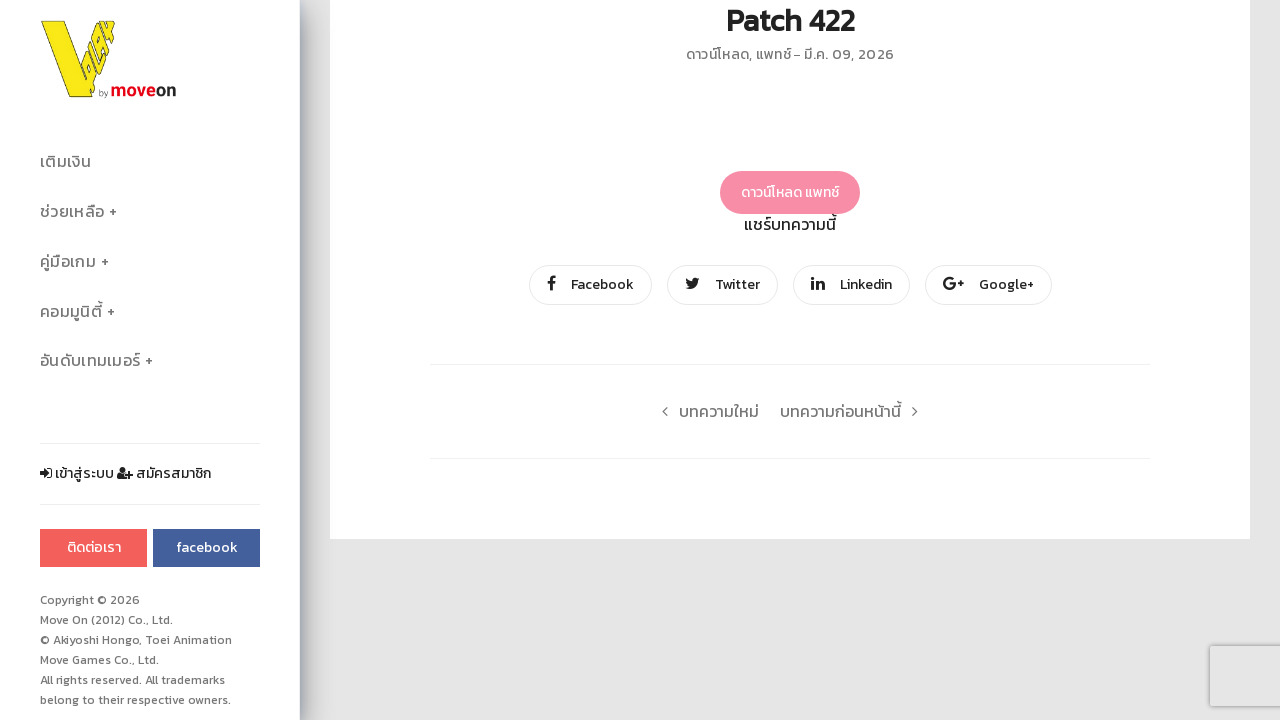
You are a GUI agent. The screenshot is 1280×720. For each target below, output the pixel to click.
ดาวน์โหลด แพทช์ (790, 192)
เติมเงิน (65, 161)
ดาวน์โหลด (717, 54)
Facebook (590, 284)
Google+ (988, 284)
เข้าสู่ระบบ (77, 473)
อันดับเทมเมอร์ (90, 360)
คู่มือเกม (68, 261)
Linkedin (851, 284)
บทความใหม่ (705, 411)
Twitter (722, 284)
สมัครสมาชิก (164, 473)
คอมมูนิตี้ (71, 311)
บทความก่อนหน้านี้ (854, 411)
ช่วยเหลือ (72, 211)
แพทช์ (773, 54)
